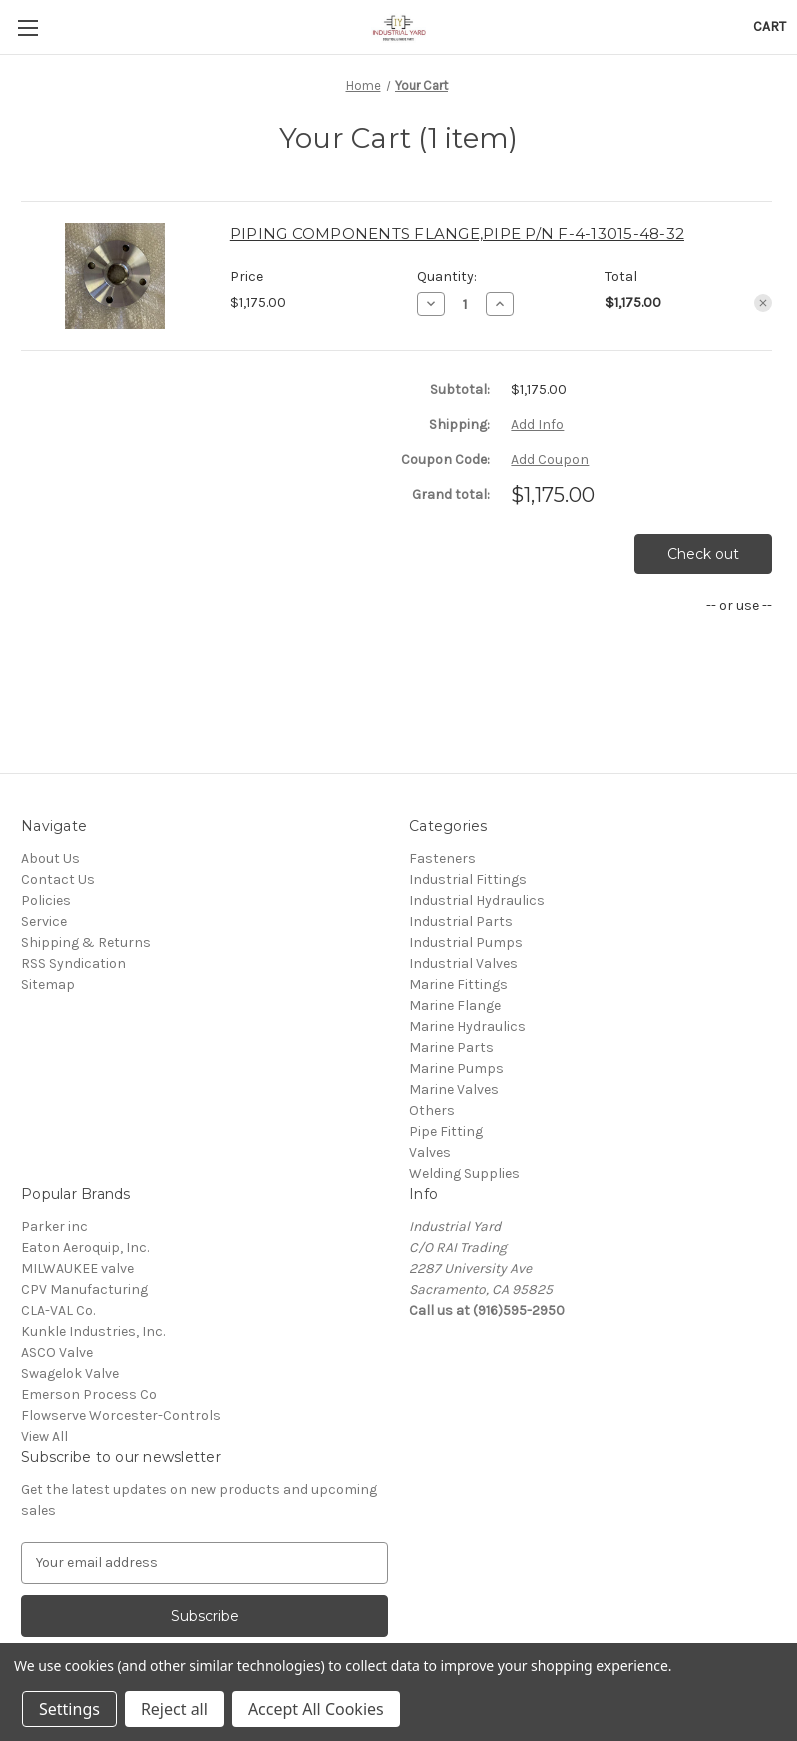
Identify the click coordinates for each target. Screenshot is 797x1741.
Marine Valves (454, 1089)
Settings (69, 1709)
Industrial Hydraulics (477, 900)
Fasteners (442, 858)
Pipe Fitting (446, 1131)
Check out (703, 554)
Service (44, 921)
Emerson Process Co (89, 1394)
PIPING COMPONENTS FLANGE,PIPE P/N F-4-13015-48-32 (457, 233)
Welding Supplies (464, 1173)
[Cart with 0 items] (769, 26)
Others (432, 1110)
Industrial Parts (461, 921)
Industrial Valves (463, 963)
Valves (430, 1152)
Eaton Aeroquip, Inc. (85, 1247)
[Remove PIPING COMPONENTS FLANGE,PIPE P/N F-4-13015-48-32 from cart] (763, 303)
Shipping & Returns (86, 942)
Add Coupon (550, 459)
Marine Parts (451, 1047)
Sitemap (48, 984)
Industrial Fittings (468, 879)
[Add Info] (537, 424)
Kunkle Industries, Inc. (93, 1331)
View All (44, 1436)
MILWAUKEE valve (77, 1268)
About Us (50, 858)
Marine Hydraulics (467, 1026)
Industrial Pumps (466, 942)
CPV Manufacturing (84, 1289)
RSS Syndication (73, 963)
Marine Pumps (456, 1068)
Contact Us (58, 879)
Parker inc (54, 1226)
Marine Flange (455, 1005)
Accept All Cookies (316, 1709)
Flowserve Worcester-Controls (121, 1415)
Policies (46, 900)
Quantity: (447, 276)
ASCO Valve (57, 1352)
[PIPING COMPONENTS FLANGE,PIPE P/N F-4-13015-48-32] (465, 304)
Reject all (174, 1709)
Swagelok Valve (70, 1373)
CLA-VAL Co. (58, 1310)
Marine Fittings (458, 984)
